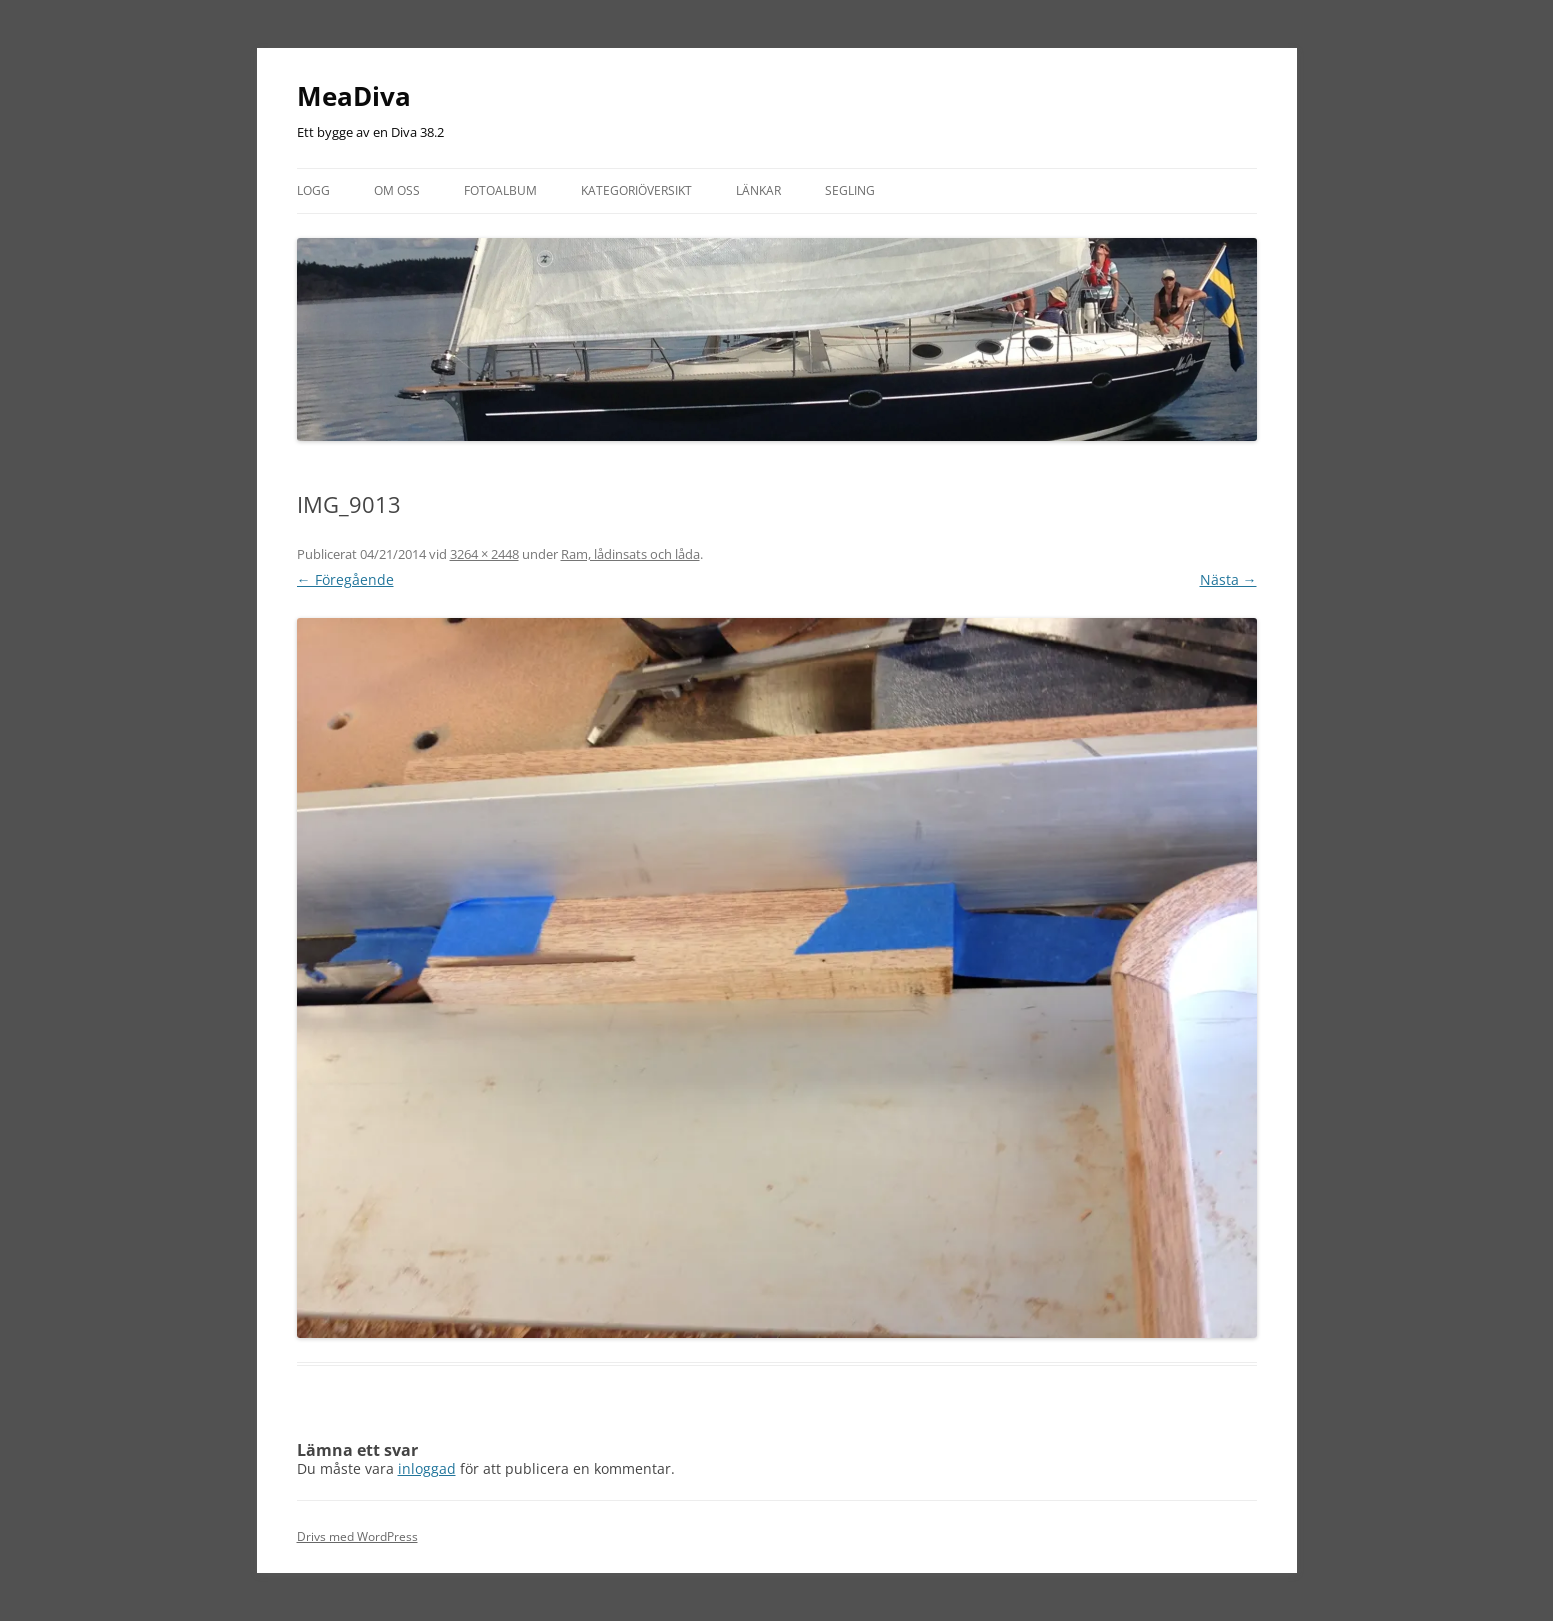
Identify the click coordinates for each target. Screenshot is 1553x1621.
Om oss (397, 190)
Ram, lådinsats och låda (630, 554)
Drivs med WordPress (357, 1536)
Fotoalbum (500, 190)
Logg (313, 190)
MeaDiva (354, 96)
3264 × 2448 (484, 554)
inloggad (427, 1468)
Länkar (758, 190)
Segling (850, 190)
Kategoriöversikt (636, 190)
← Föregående (345, 579)
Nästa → (1228, 579)
